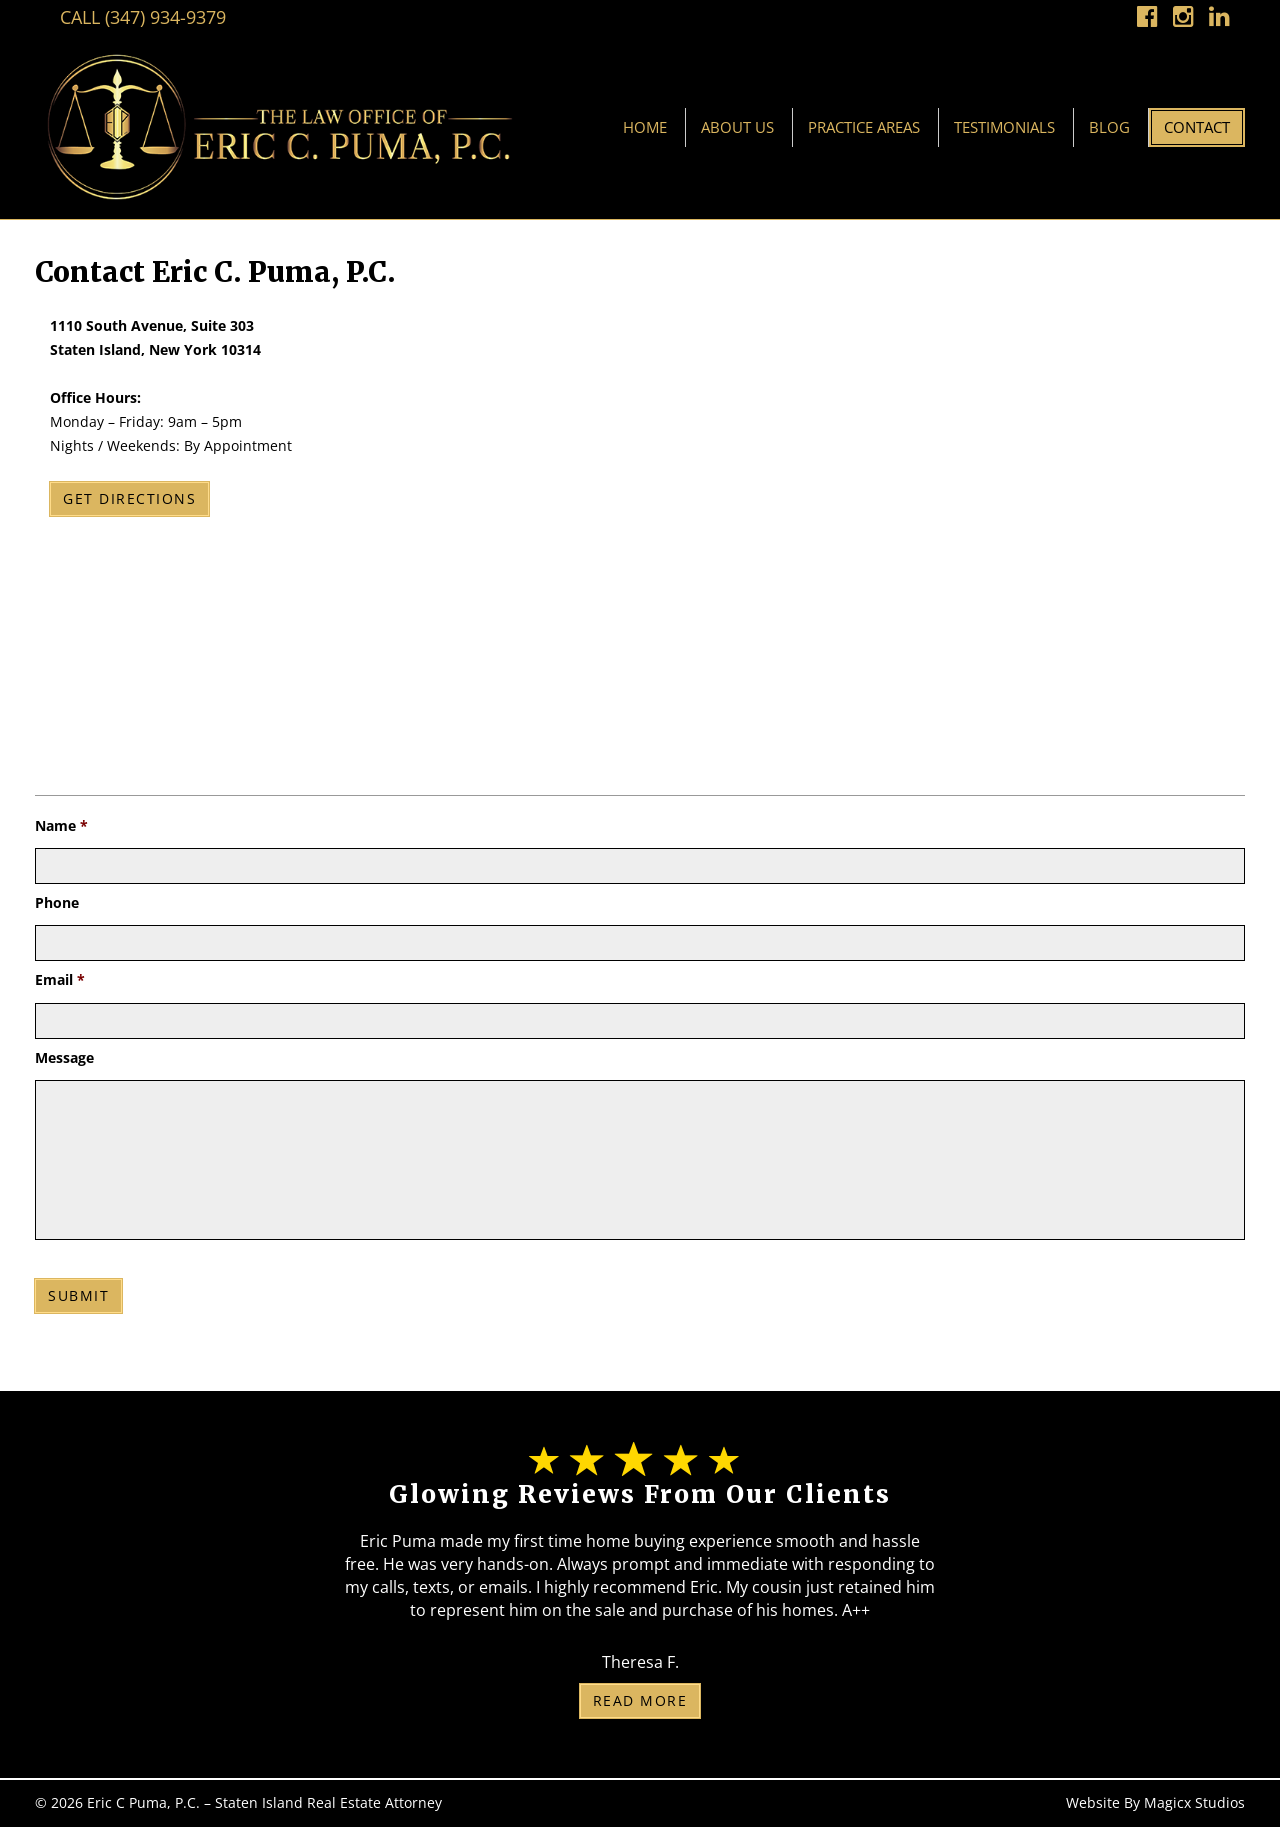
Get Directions (129, 498)
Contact (1197, 127)
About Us (737, 127)
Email (60, 980)
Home (645, 127)
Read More (640, 1700)
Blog (1109, 127)
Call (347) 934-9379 (143, 17)
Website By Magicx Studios (1155, 1802)
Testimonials (1004, 127)
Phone (57, 903)
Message (64, 1058)
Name (61, 826)
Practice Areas (864, 127)
